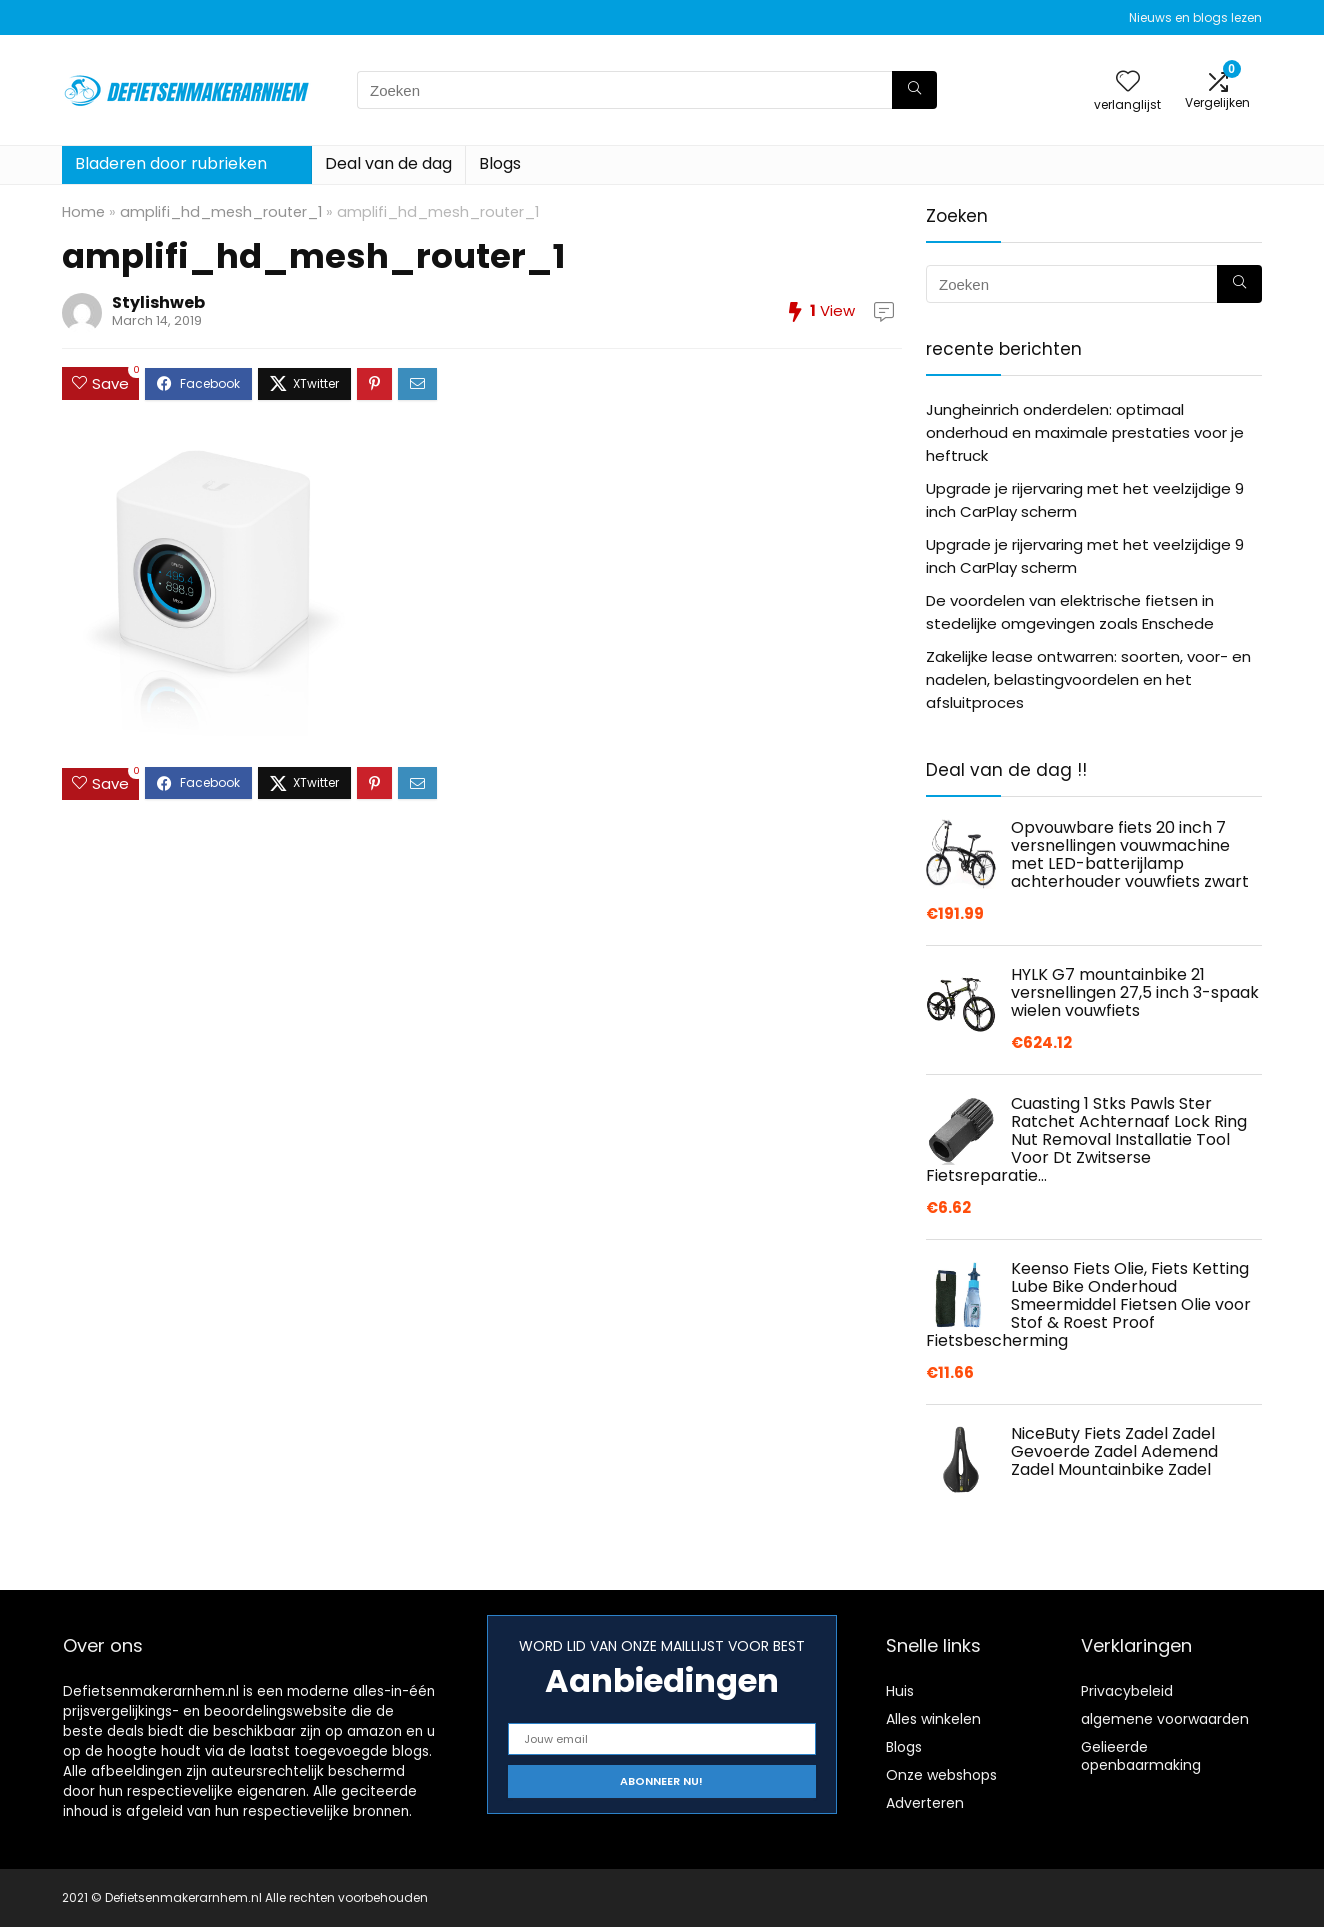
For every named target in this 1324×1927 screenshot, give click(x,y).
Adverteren (925, 1803)
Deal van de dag (388, 163)
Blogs (500, 163)
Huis (900, 1691)
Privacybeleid (1127, 1691)
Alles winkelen (933, 1719)
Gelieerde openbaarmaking (1141, 1756)
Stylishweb (158, 302)
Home (83, 212)
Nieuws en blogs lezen (1195, 17)
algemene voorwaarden (1165, 1719)
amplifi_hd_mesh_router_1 (221, 212)
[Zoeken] (914, 90)
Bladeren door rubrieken (171, 163)
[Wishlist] (1128, 82)
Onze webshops (941, 1775)
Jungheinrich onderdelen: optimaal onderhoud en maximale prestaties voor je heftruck (1085, 432)
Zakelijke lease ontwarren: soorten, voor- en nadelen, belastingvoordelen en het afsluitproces (1088, 679)
